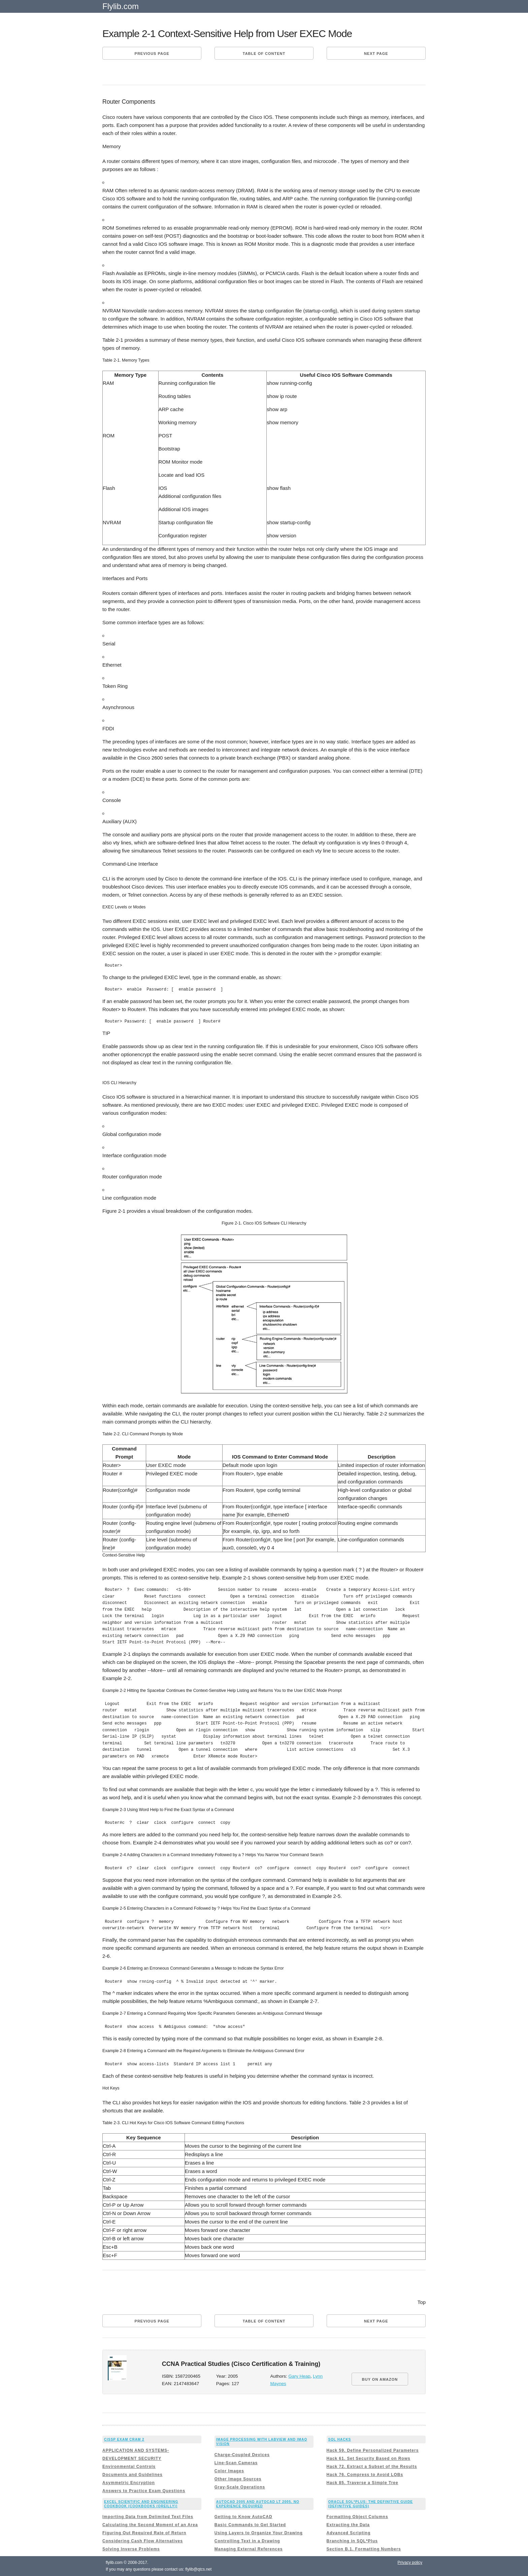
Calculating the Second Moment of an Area (150, 2524)
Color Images (229, 2471)
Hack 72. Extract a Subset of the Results (372, 2466)
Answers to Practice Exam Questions (143, 2490)
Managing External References (248, 2549)
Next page (376, 54)
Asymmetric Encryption (128, 2482)
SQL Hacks (339, 2439)
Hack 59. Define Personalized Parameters (373, 2450)
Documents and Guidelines (132, 2474)
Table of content (264, 54)
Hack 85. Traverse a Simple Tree (362, 2482)
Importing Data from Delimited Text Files (147, 2516)
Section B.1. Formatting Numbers (364, 2549)
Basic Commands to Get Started (250, 2524)
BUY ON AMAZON (380, 2379)
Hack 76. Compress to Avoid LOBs (365, 2474)
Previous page (152, 54)
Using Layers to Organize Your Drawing (258, 2533)
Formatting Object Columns (357, 2516)
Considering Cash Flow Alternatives (142, 2541)
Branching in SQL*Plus (352, 2541)
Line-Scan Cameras (236, 2463)
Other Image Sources (238, 2479)
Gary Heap (299, 2376)
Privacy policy (410, 2562)
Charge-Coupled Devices (242, 2454)
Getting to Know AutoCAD (243, 2516)
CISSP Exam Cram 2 (124, 2439)
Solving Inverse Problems (131, 2549)
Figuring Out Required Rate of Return (144, 2533)
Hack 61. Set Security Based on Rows (368, 2458)
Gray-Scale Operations (239, 2487)
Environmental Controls (129, 2466)
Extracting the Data (348, 2524)
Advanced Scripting (349, 2533)
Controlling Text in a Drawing (247, 2541)
